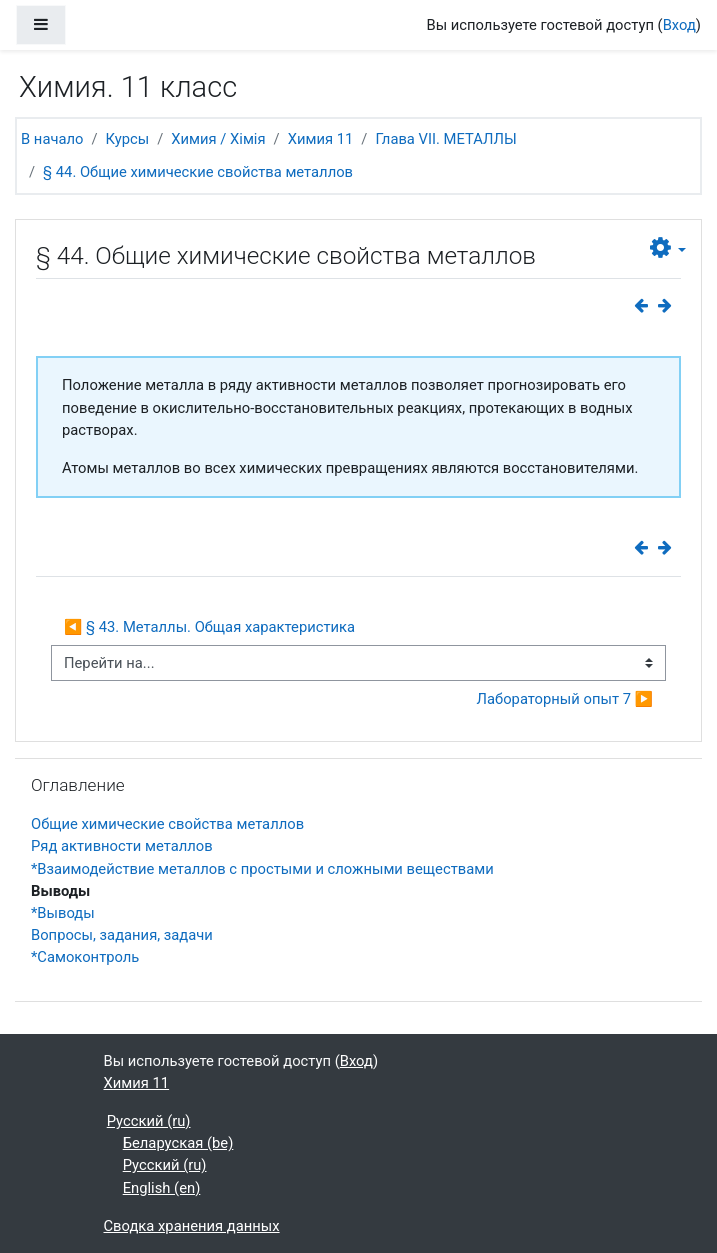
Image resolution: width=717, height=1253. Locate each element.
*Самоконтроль (85, 957)
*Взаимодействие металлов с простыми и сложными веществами (262, 869)
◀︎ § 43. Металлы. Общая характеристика (209, 627)
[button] (668, 248)
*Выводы (63, 913)
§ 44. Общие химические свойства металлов (198, 172)
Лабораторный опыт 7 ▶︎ (565, 699)
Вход (679, 25)
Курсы (128, 139)
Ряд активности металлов (122, 846)
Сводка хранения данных (192, 1226)
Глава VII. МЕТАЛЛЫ (445, 139)
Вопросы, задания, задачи (122, 935)
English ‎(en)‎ (162, 1188)
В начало (52, 139)
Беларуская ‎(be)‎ (178, 1143)
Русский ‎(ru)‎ (149, 1121)
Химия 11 (321, 139)
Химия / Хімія (218, 139)
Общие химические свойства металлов (167, 824)
